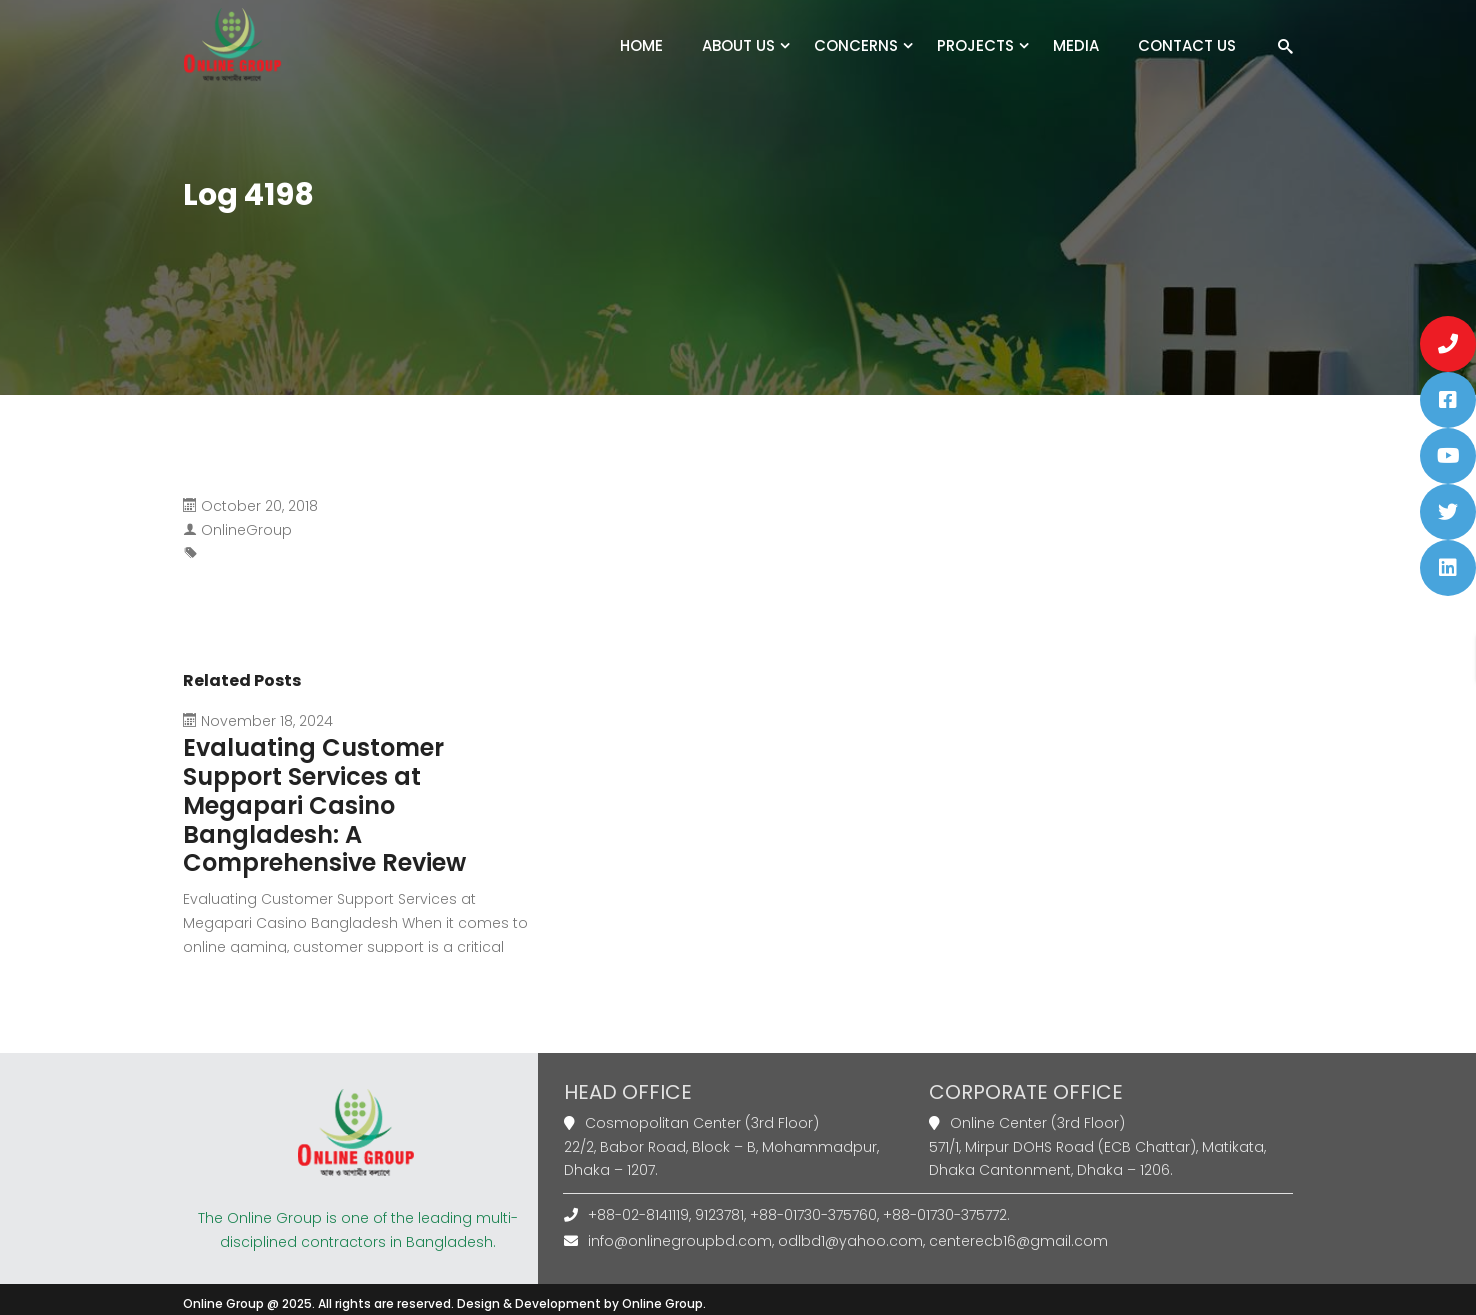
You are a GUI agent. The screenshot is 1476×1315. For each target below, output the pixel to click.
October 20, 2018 (259, 506)
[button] (1448, 344)
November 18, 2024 (267, 721)
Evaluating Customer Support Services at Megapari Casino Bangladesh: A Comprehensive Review (324, 805)
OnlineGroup (246, 530)
